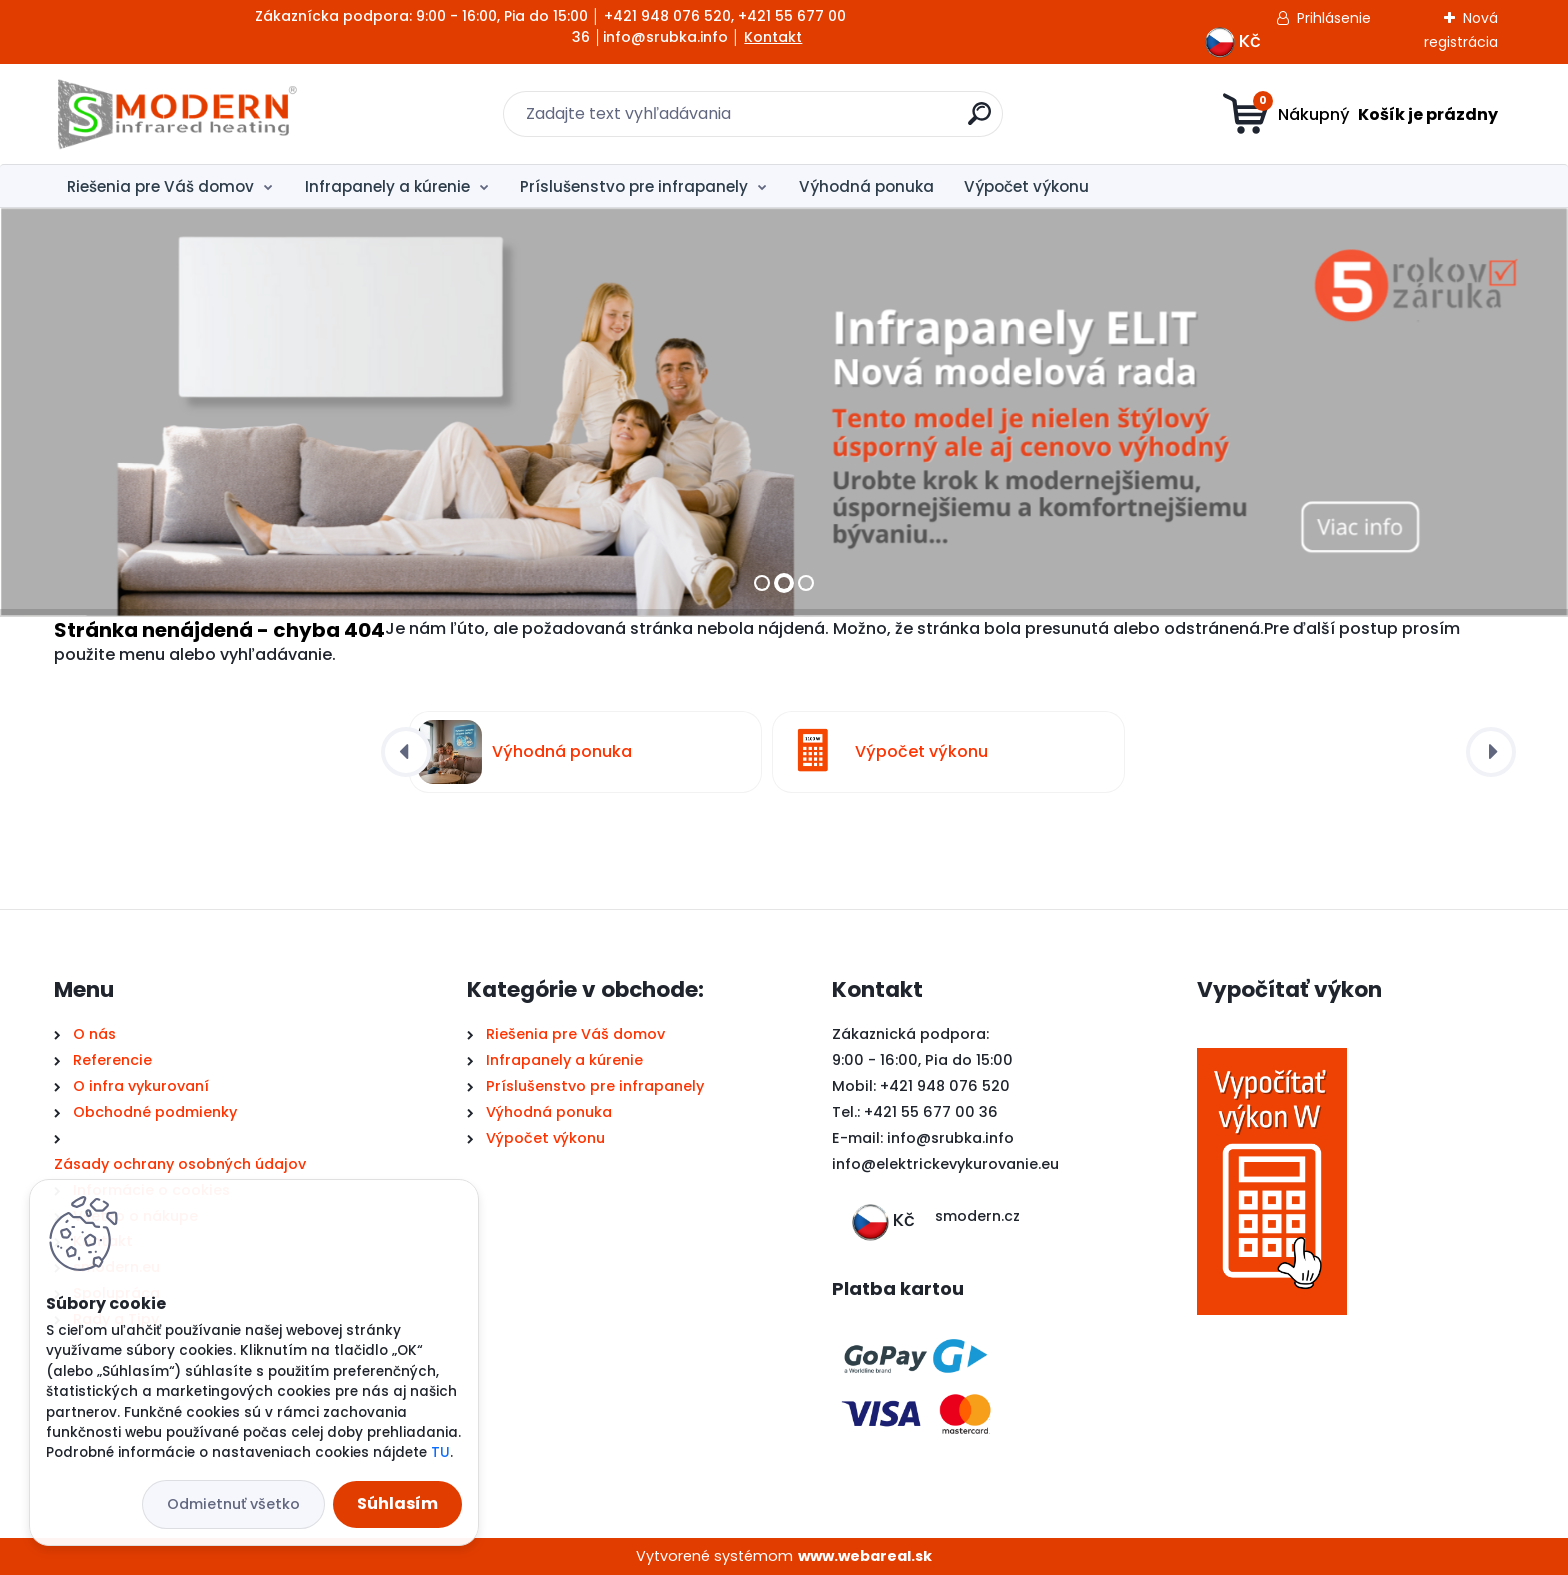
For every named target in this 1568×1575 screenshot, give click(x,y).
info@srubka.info (950, 1138)
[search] (979, 121)
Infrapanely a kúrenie (387, 186)
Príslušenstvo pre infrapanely (634, 186)
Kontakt (773, 37)
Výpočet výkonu (1026, 186)
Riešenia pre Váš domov (160, 186)
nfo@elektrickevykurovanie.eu (947, 1164)
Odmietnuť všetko (233, 1504)
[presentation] (406, 752)
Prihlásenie (1334, 18)
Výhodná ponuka (866, 186)
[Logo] (176, 114)
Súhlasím (397, 1503)
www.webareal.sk (865, 1556)
